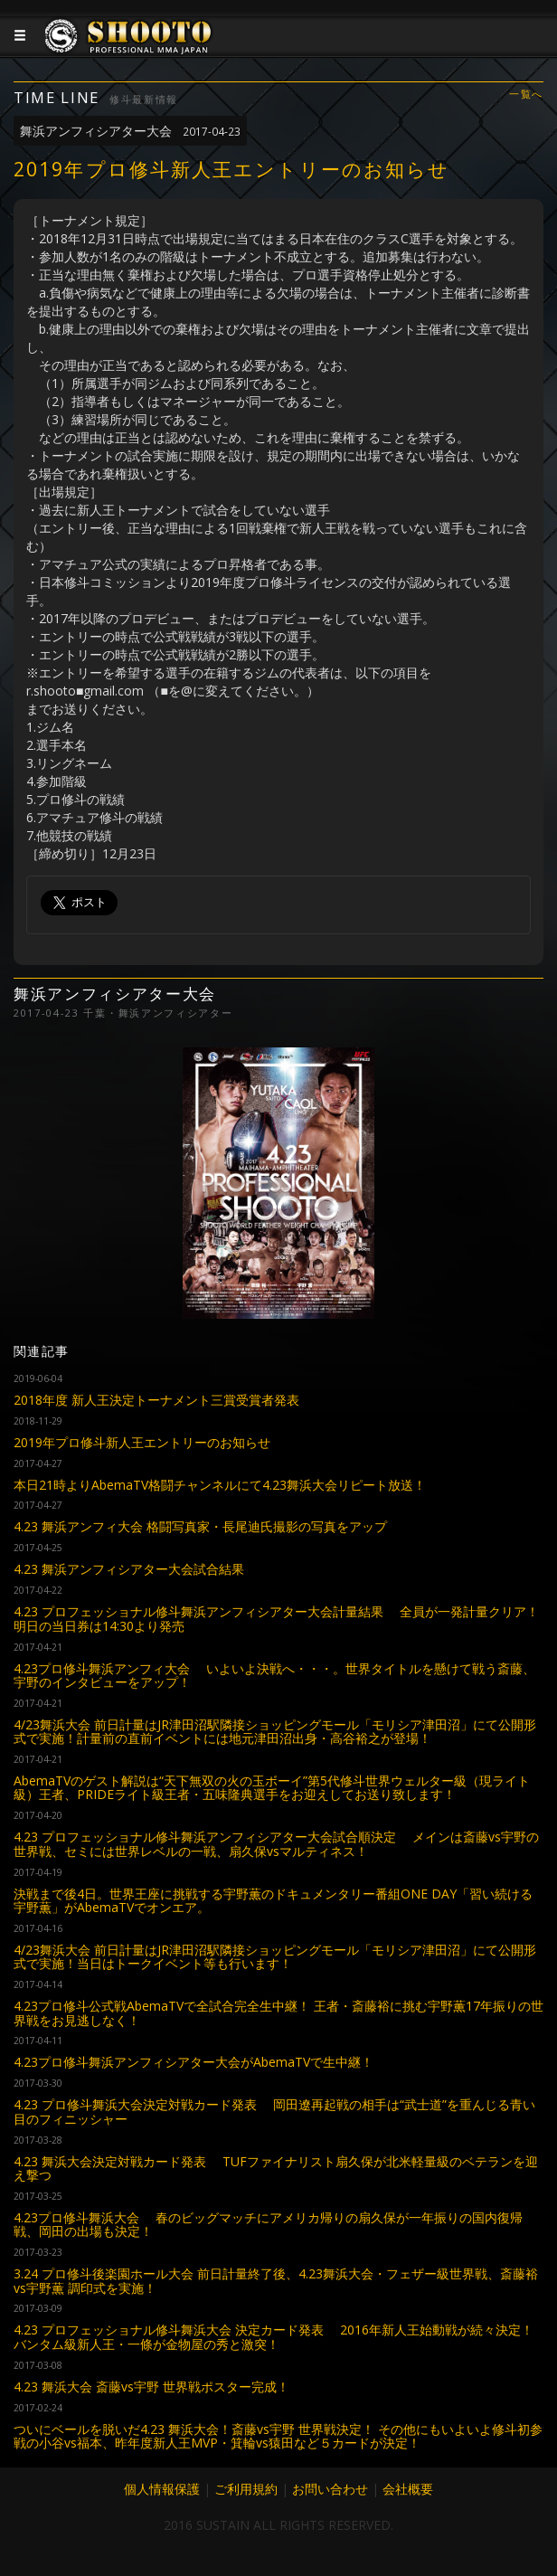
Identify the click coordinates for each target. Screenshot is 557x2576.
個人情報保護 (162, 2488)
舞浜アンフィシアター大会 (130, 130)
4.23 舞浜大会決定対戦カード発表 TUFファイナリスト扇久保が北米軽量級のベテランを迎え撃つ (276, 2168)
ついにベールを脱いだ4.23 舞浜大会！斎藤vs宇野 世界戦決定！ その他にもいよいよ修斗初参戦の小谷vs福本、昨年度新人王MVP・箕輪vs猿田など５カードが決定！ (278, 2435)
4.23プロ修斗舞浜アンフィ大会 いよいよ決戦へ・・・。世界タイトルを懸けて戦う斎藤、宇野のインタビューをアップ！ (274, 1675)
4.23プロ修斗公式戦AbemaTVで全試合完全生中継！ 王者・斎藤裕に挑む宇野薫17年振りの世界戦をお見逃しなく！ (278, 2012)
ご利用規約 (246, 2488)
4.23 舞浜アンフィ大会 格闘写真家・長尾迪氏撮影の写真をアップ (200, 1526)
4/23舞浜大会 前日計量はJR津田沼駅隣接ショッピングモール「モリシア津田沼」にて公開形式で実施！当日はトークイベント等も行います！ (275, 1956)
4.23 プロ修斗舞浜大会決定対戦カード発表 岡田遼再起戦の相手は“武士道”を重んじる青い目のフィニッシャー (274, 2111)
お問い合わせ (330, 2488)
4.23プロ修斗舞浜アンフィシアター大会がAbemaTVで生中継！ (193, 2061)
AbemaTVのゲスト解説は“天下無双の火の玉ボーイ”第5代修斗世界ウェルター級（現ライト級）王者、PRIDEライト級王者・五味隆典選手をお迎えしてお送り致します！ (272, 1787)
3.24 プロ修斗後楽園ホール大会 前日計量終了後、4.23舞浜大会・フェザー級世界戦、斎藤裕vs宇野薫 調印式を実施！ (276, 2280)
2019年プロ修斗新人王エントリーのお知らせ (142, 1442)
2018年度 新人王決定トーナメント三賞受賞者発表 (156, 1399)
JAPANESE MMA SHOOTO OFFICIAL (128, 50)
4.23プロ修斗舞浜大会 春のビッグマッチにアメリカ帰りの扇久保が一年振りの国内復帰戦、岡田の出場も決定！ (268, 2224)
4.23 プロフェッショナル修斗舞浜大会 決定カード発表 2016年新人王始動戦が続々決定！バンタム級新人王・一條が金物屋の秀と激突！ (273, 2336)
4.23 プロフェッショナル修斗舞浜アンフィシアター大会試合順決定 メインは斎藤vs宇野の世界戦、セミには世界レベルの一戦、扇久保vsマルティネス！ (276, 1843)
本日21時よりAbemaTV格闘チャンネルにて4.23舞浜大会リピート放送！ (220, 1484)
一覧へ (526, 94)
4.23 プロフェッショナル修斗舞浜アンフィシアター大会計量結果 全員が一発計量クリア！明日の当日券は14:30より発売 (276, 1618)
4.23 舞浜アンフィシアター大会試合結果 (129, 1568)
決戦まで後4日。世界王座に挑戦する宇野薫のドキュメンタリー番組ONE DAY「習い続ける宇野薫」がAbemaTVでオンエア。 (273, 1900)
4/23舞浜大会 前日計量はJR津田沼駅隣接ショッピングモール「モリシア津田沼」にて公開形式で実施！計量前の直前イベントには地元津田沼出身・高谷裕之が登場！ (275, 1731)
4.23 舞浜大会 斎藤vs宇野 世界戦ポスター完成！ (151, 2386)
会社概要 (407, 2488)
